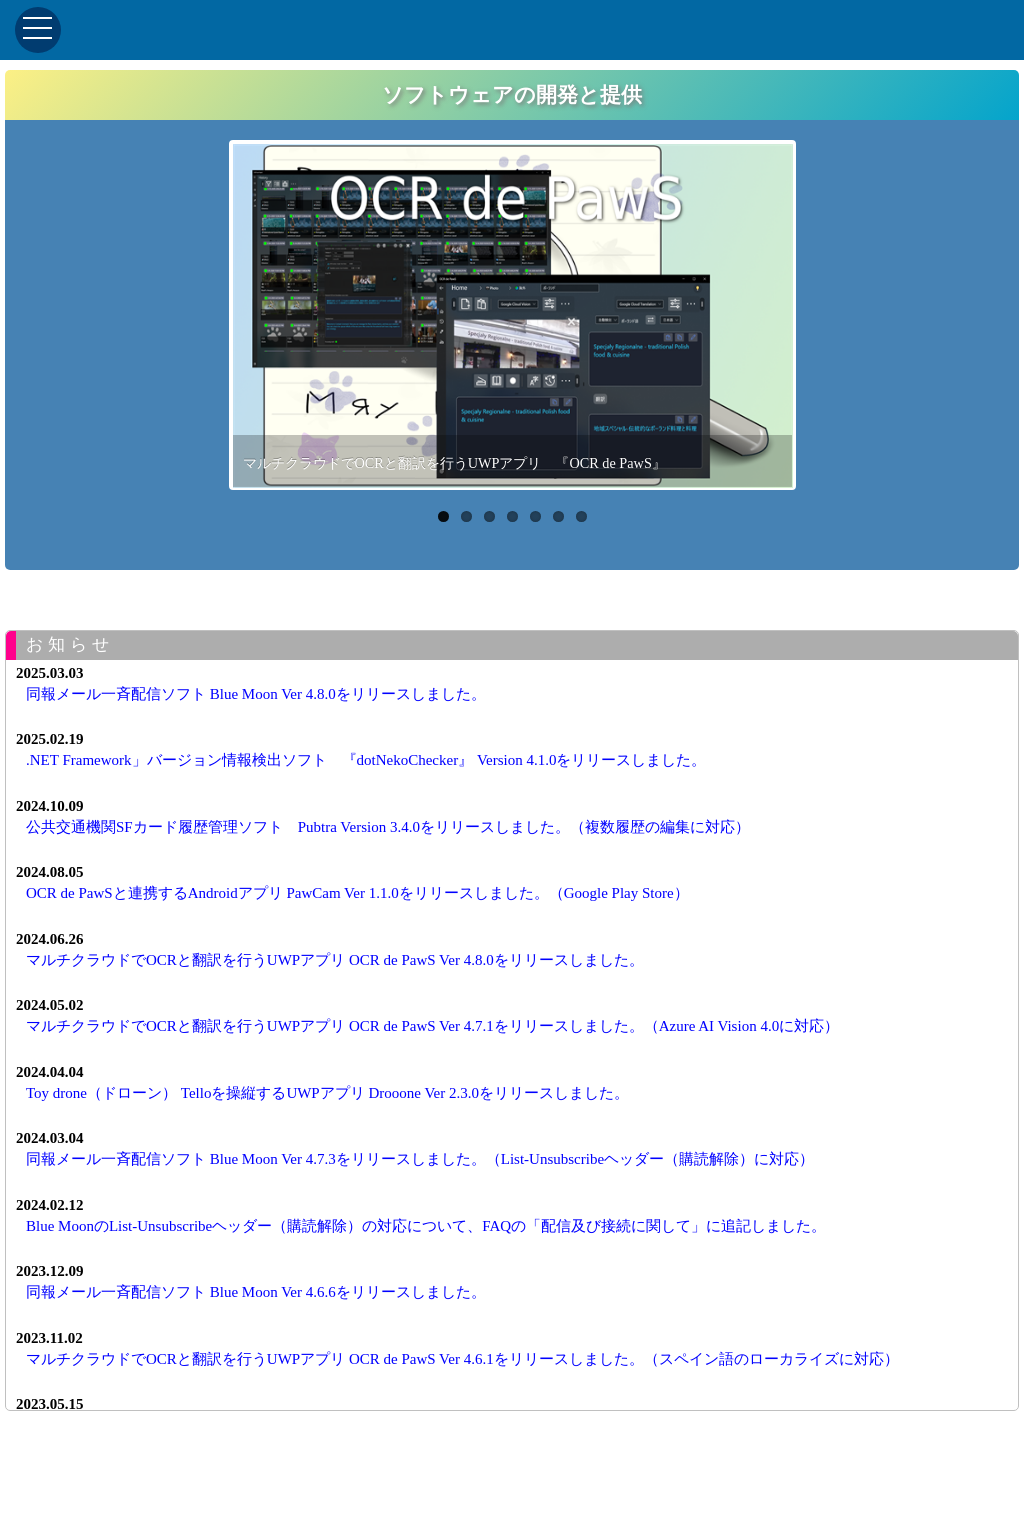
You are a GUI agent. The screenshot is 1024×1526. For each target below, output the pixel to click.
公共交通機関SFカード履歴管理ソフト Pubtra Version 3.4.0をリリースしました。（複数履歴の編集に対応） (388, 827)
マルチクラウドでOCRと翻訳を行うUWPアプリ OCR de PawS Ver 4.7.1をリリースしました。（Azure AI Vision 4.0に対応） (432, 1026)
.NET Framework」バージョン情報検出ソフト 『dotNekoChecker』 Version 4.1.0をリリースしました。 (366, 760)
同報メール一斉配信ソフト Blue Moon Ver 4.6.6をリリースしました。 (256, 1292)
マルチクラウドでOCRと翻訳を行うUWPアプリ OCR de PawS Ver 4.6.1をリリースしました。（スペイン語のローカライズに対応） (462, 1359)
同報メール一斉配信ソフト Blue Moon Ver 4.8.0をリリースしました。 (256, 694)
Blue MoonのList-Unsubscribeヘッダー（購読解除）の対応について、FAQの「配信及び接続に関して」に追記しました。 (426, 1226)
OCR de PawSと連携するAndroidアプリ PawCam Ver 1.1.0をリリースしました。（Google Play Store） (357, 893)
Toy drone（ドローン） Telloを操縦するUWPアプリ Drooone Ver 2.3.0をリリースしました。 (327, 1093)
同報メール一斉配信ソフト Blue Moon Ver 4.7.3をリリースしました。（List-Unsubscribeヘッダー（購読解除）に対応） (420, 1159)
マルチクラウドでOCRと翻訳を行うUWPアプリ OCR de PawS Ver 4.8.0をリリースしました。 (335, 960)
